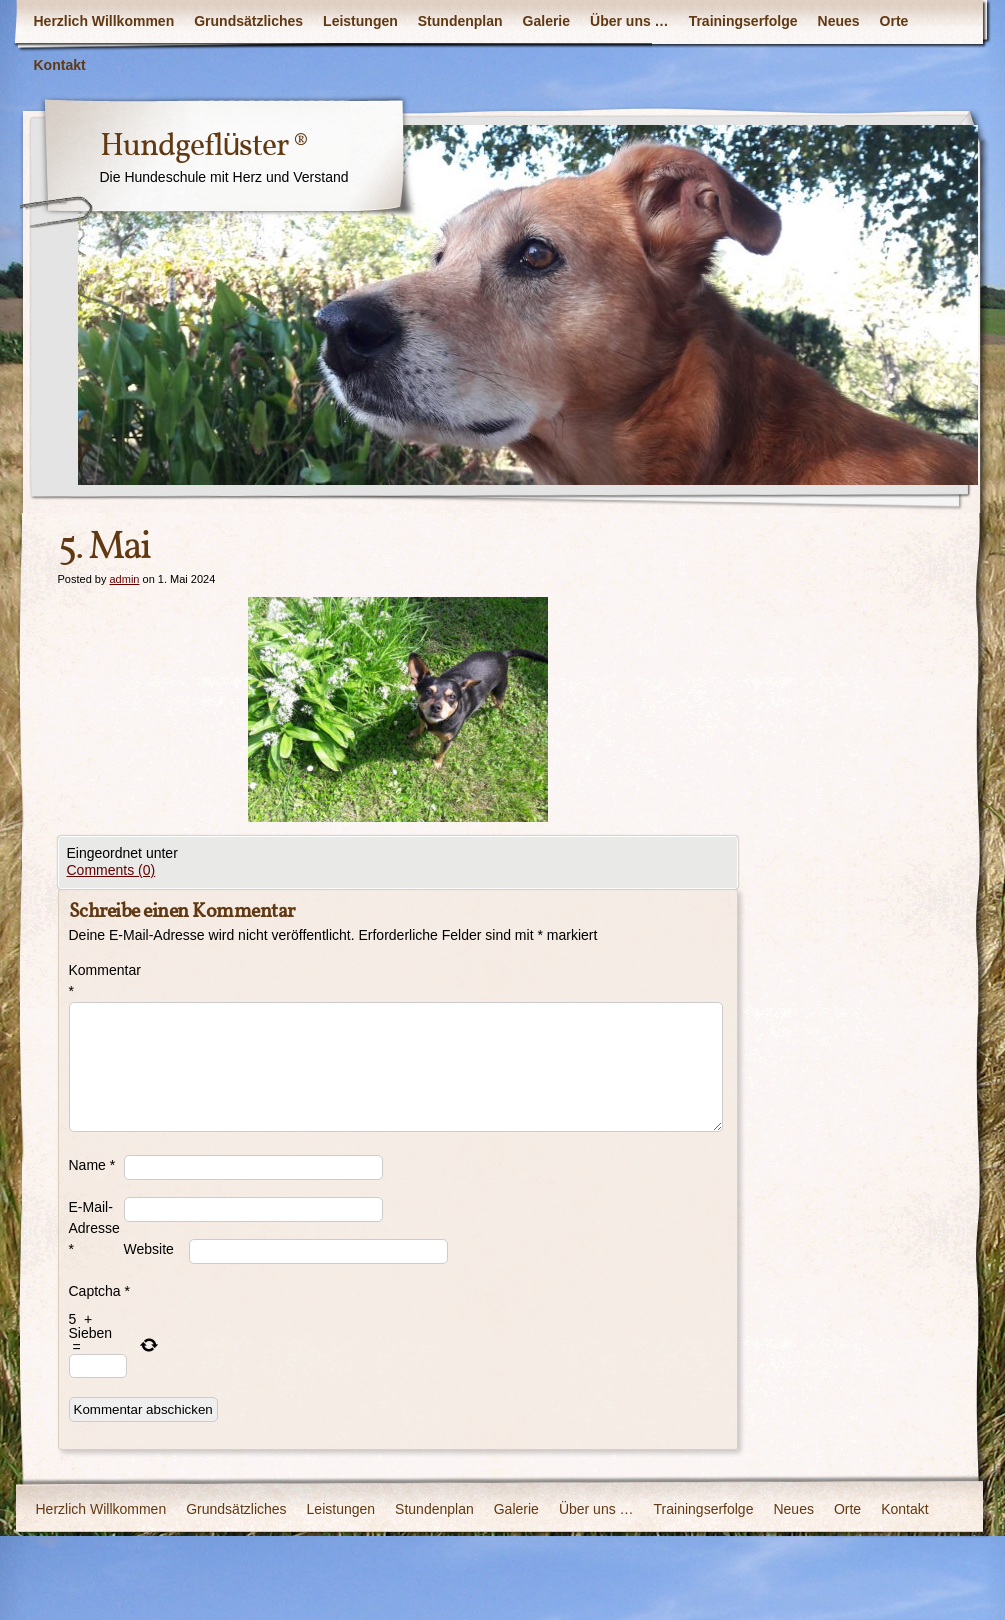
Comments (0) (111, 870)
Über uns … (629, 21)
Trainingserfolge (743, 21)
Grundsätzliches (248, 21)
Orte (894, 21)
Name (92, 1165)
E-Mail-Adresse (94, 1228)
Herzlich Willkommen (104, 21)
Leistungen (360, 21)
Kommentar (96, 980)
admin (124, 579)
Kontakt (60, 65)
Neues (839, 21)
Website (149, 1249)
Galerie (546, 21)
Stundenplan (460, 21)
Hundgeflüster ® (204, 147)
